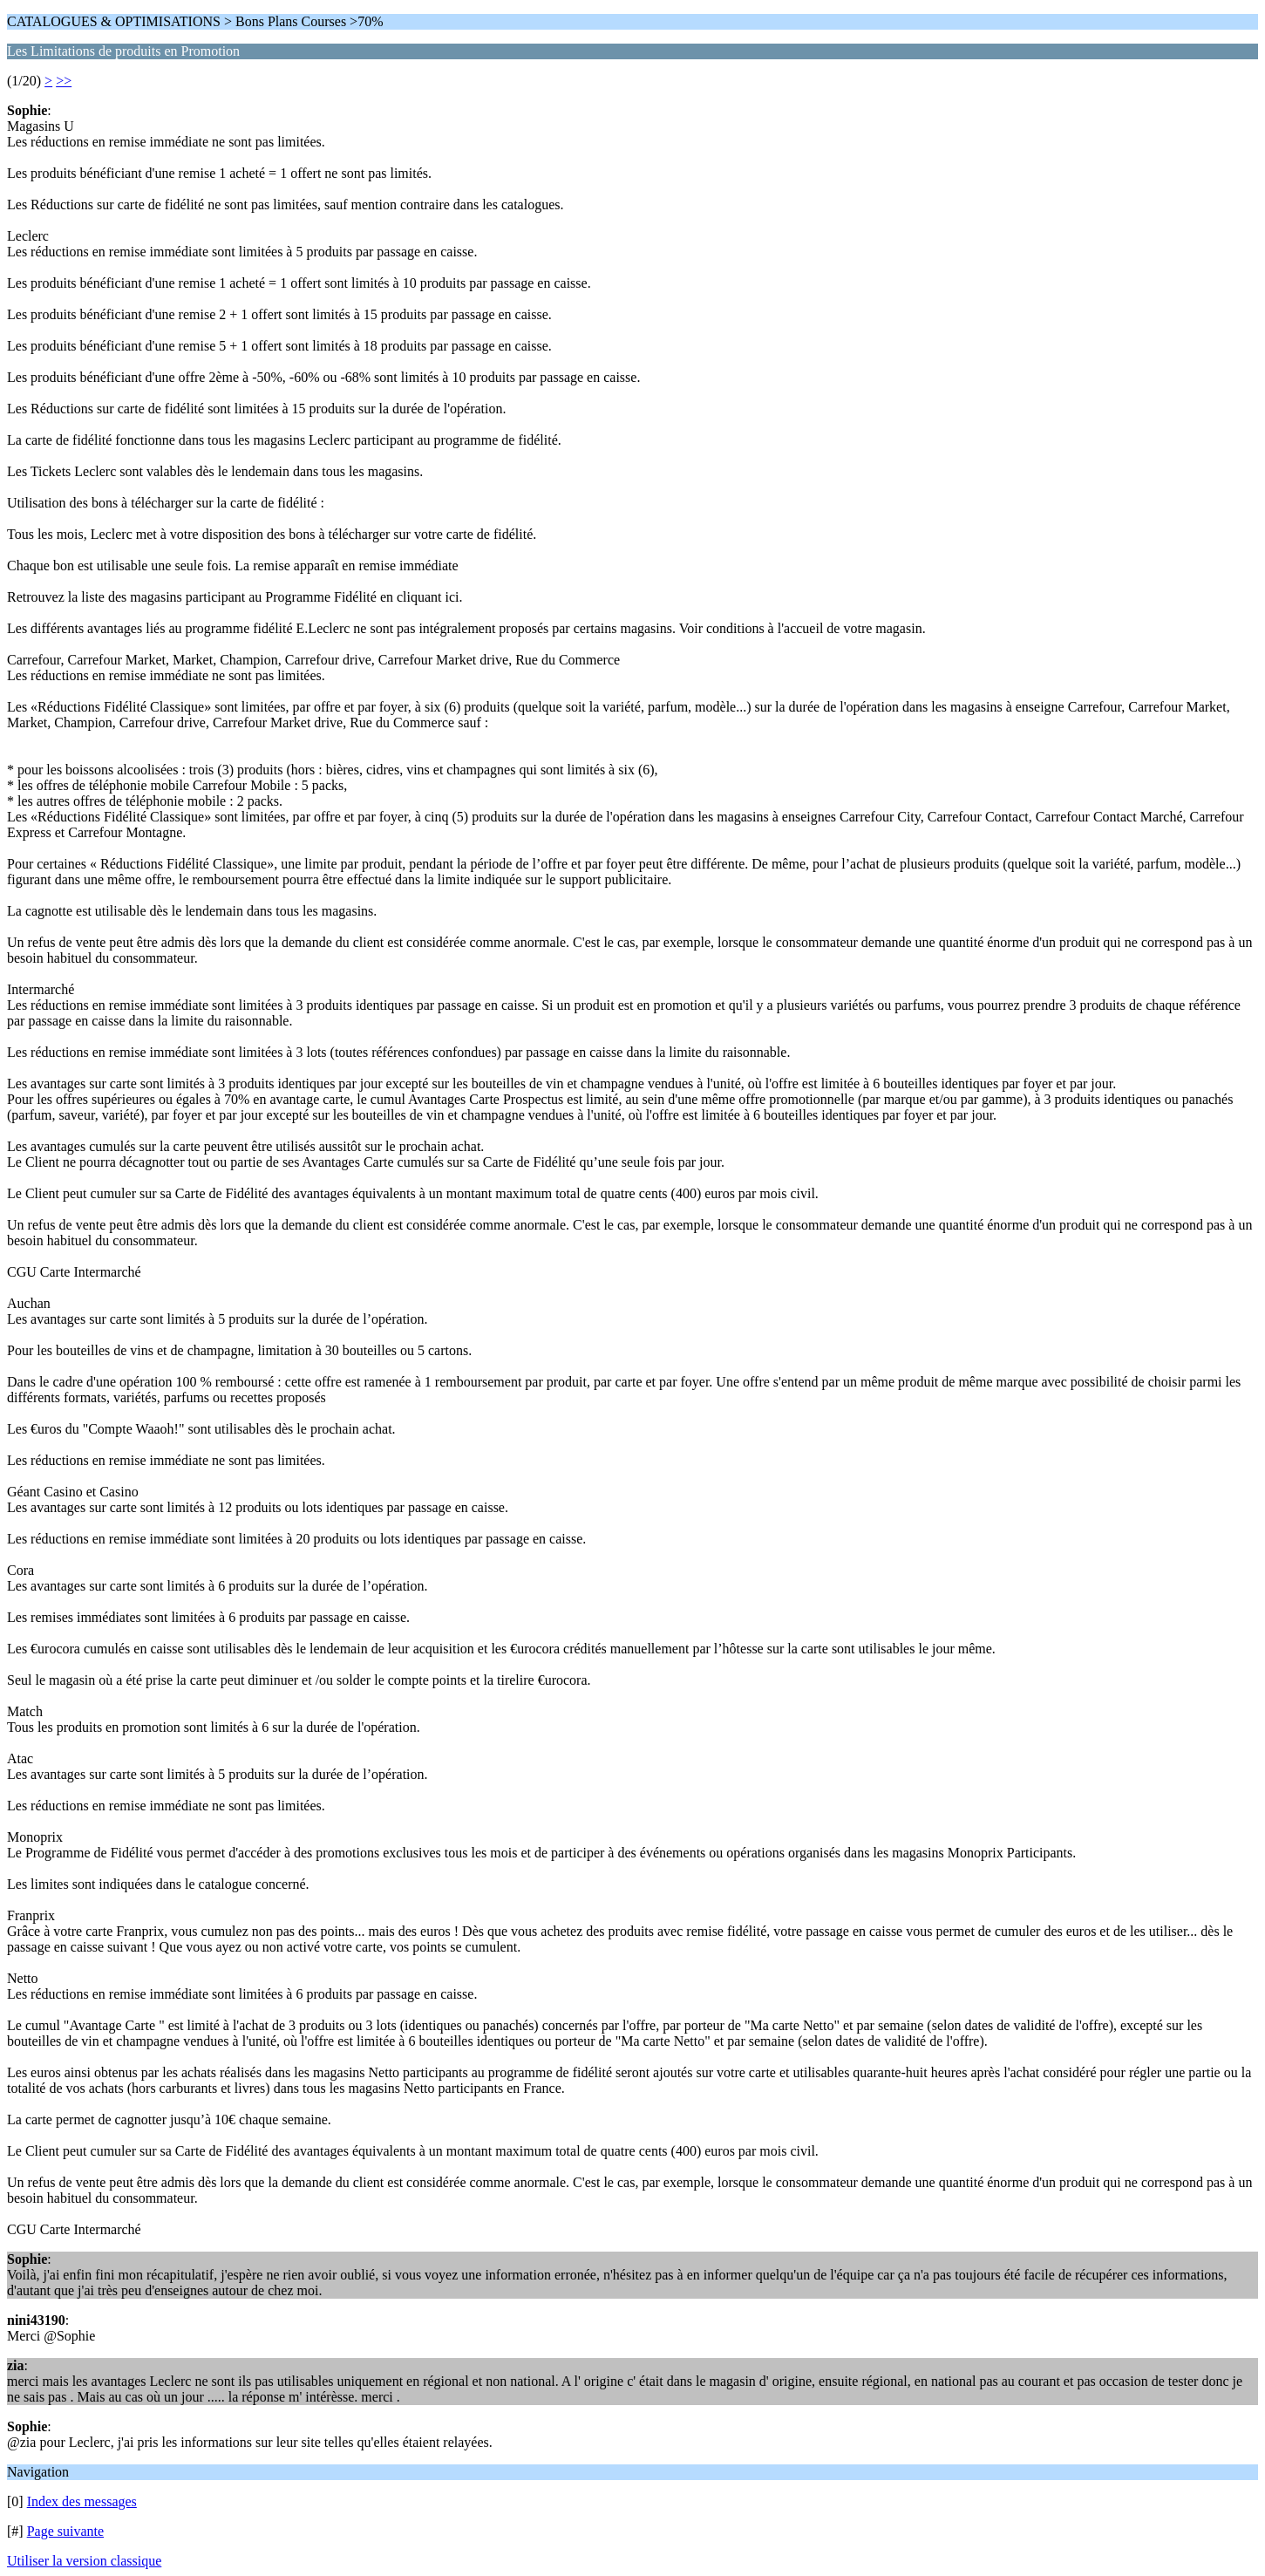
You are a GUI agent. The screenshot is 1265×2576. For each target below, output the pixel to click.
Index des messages (82, 2501)
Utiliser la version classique (84, 2560)
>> (63, 80)
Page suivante (65, 2531)
